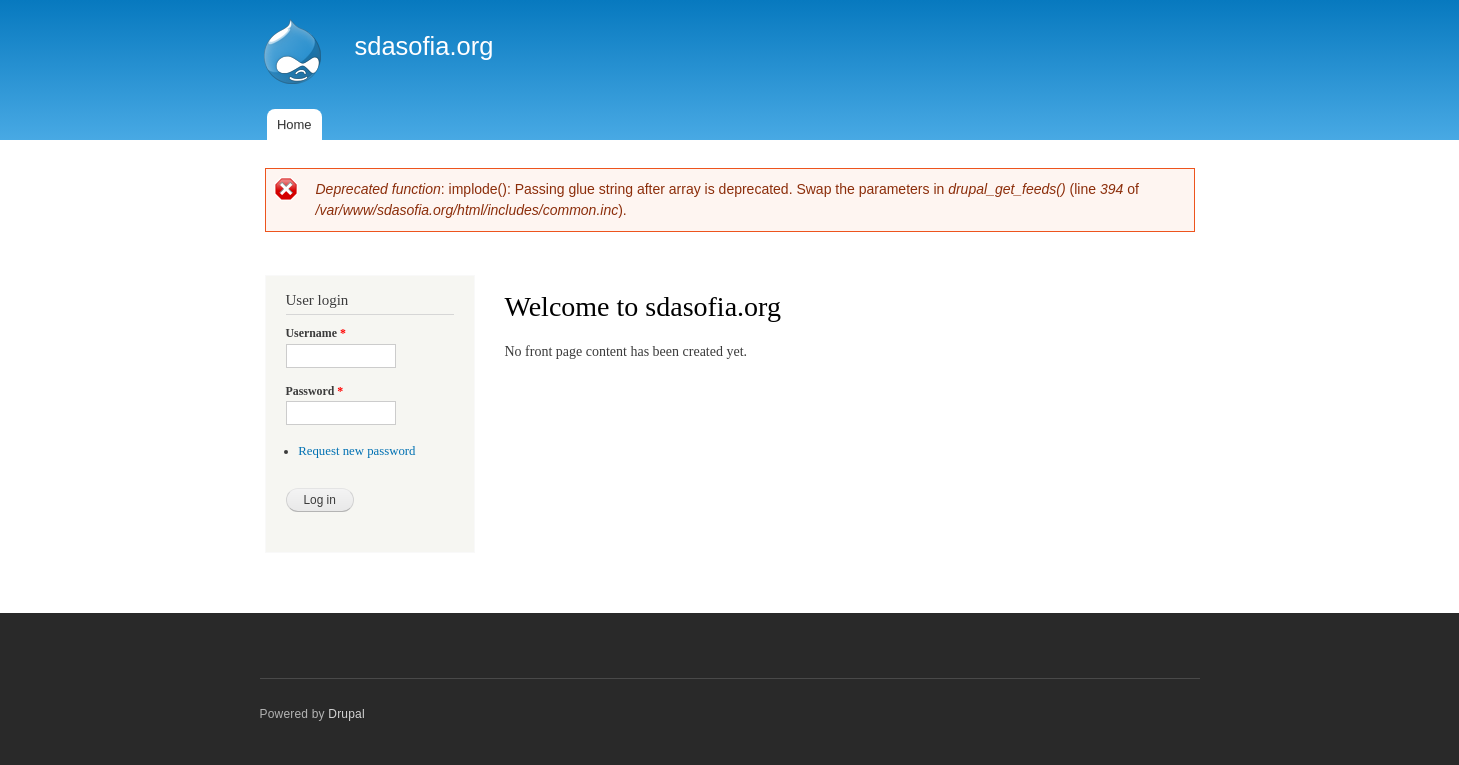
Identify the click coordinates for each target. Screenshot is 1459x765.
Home (294, 124)
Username (316, 333)
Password (315, 391)
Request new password (356, 451)
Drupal (346, 714)
